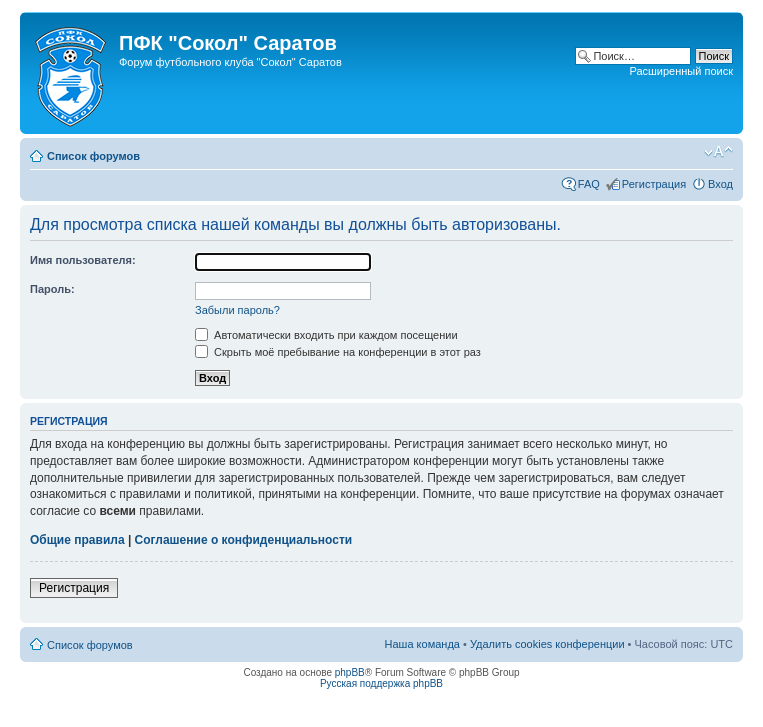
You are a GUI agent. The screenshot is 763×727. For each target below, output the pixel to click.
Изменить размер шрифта (718, 152)
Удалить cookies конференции (547, 644)
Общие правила (77, 540)
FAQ (589, 184)
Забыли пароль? (237, 310)
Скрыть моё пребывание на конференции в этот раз (338, 352)
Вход (720, 184)
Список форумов (93, 156)
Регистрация (654, 184)
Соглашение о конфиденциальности (244, 540)
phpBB (350, 672)
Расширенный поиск (681, 71)
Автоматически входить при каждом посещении (326, 335)
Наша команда (422, 644)
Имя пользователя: (83, 260)
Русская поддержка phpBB (381, 683)
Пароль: (52, 289)
